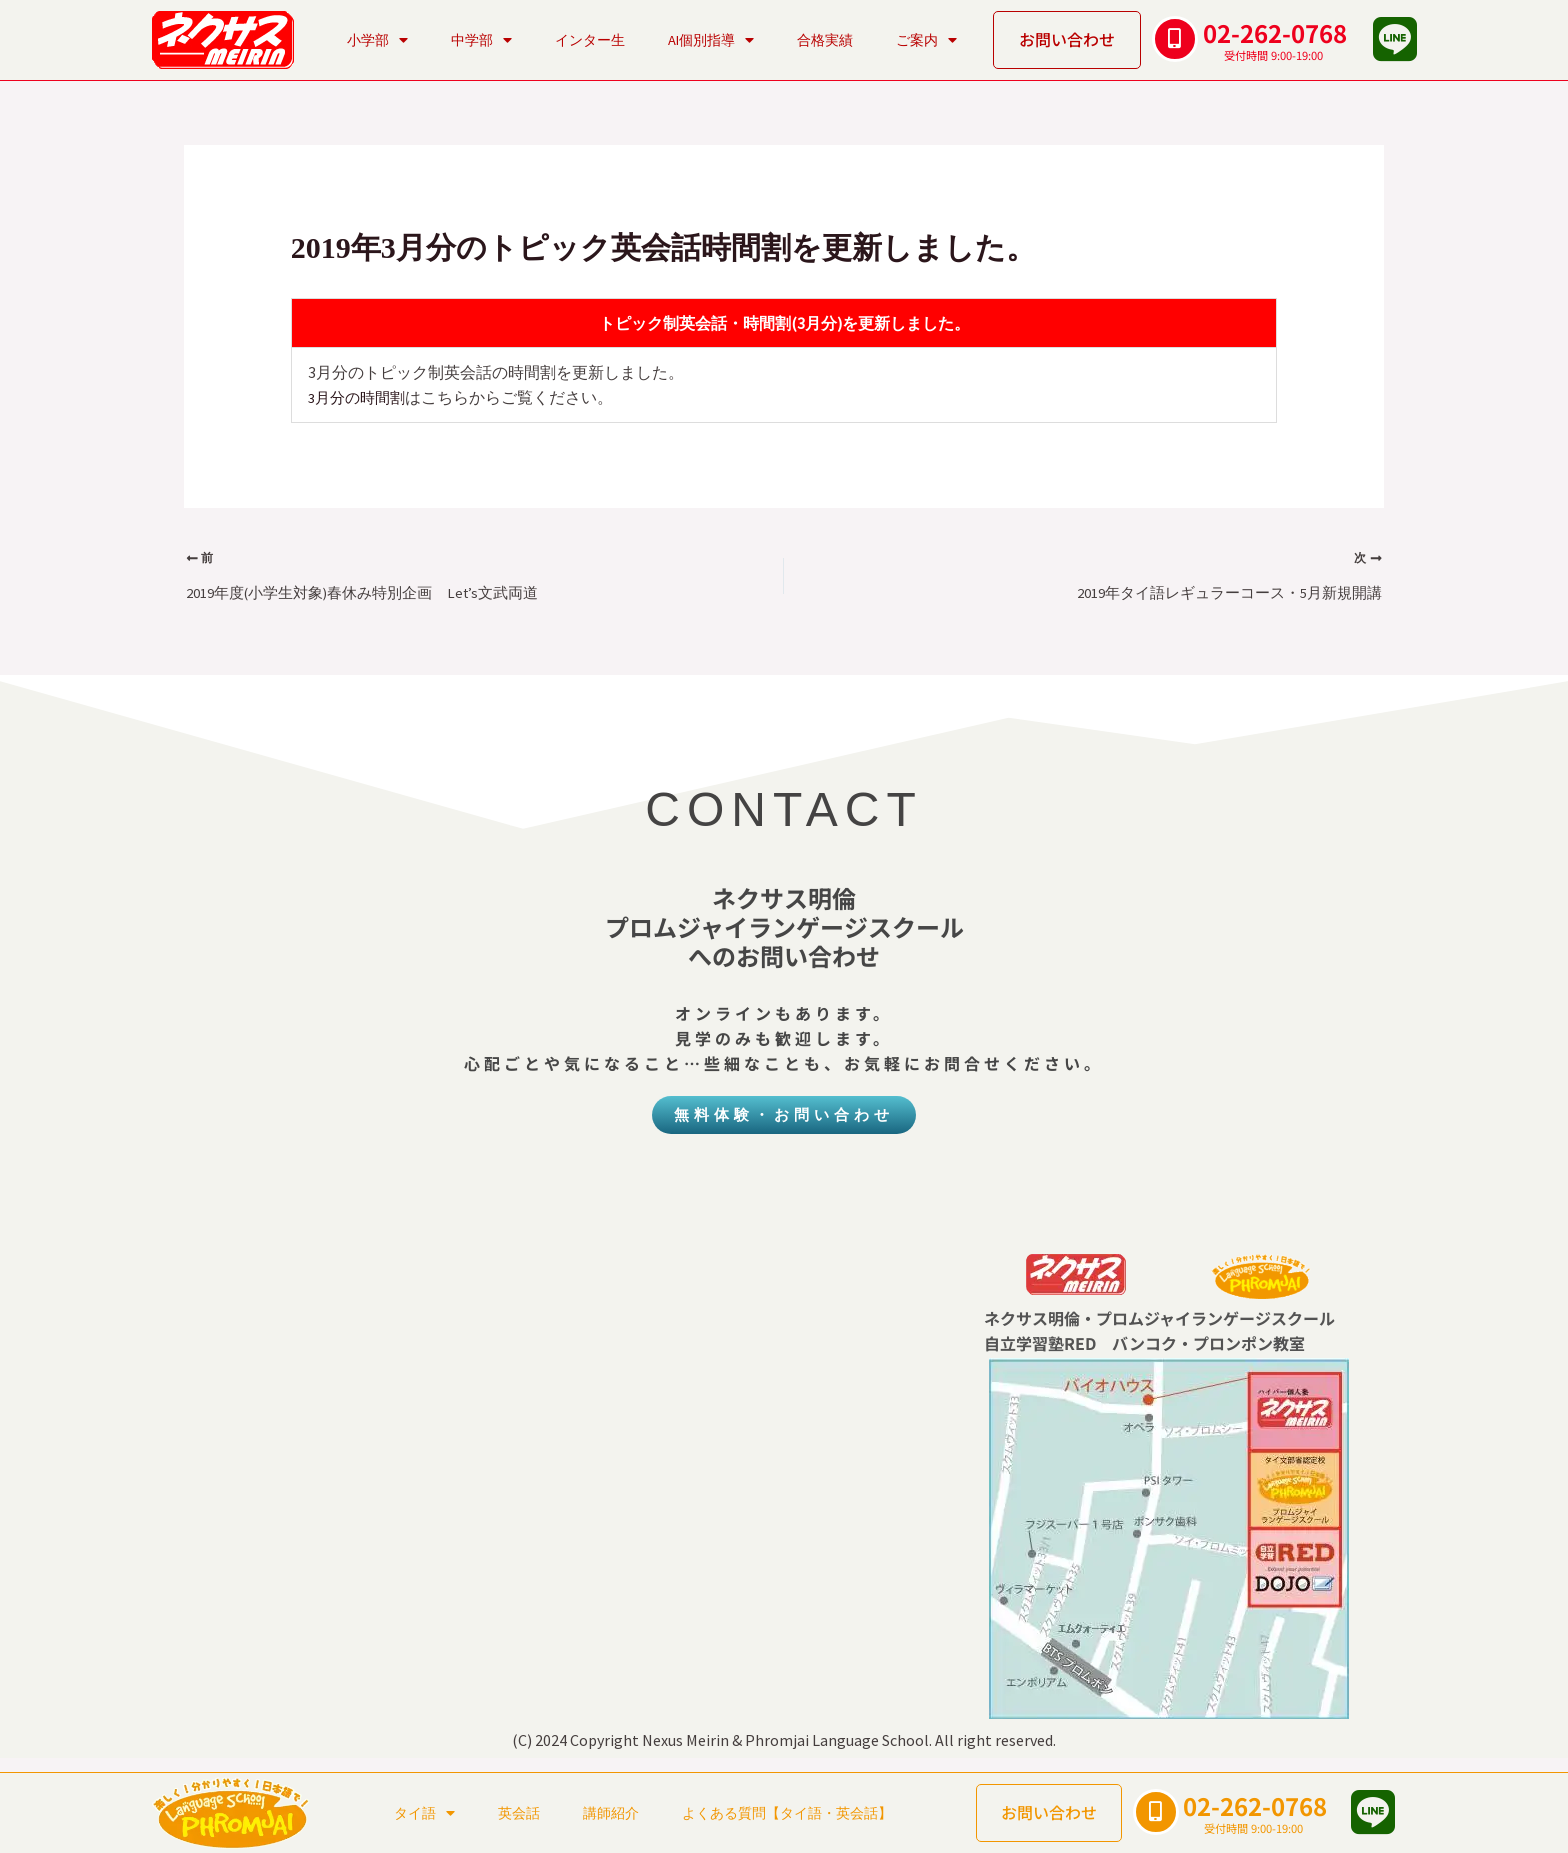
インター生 (590, 40)
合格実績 (825, 40)
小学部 (377, 40)
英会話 (519, 1813)
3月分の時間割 (360, 397)
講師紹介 (611, 1813)
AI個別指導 (711, 40)
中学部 (481, 40)
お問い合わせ (1067, 39)
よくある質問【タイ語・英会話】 (787, 1813)
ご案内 (926, 40)
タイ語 (424, 1813)
